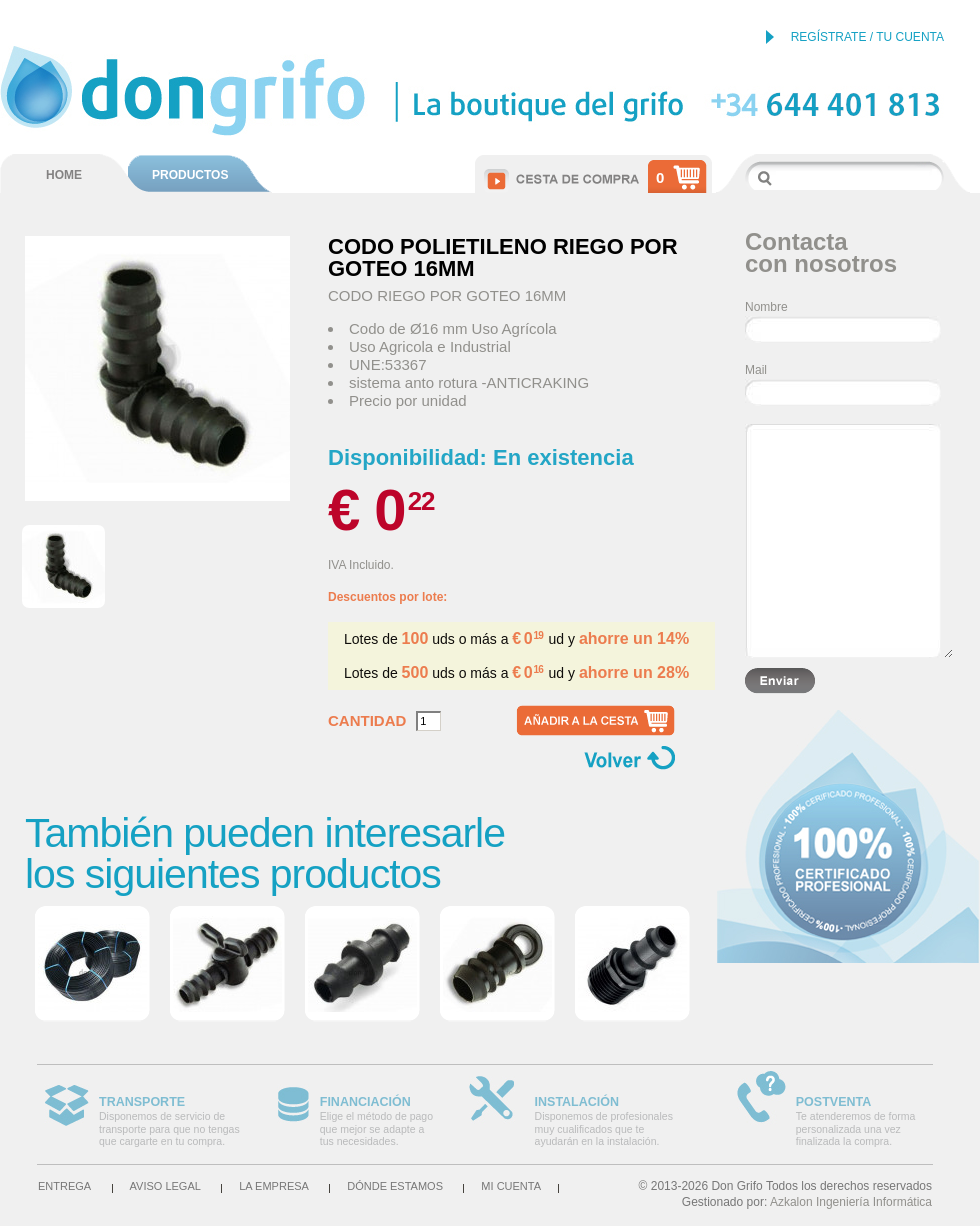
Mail (756, 370)
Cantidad (367, 721)
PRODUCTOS (190, 175)
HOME (64, 175)
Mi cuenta (511, 1186)
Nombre (766, 307)
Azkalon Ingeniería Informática (851, 1202)
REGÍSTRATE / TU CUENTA (867, 37)
